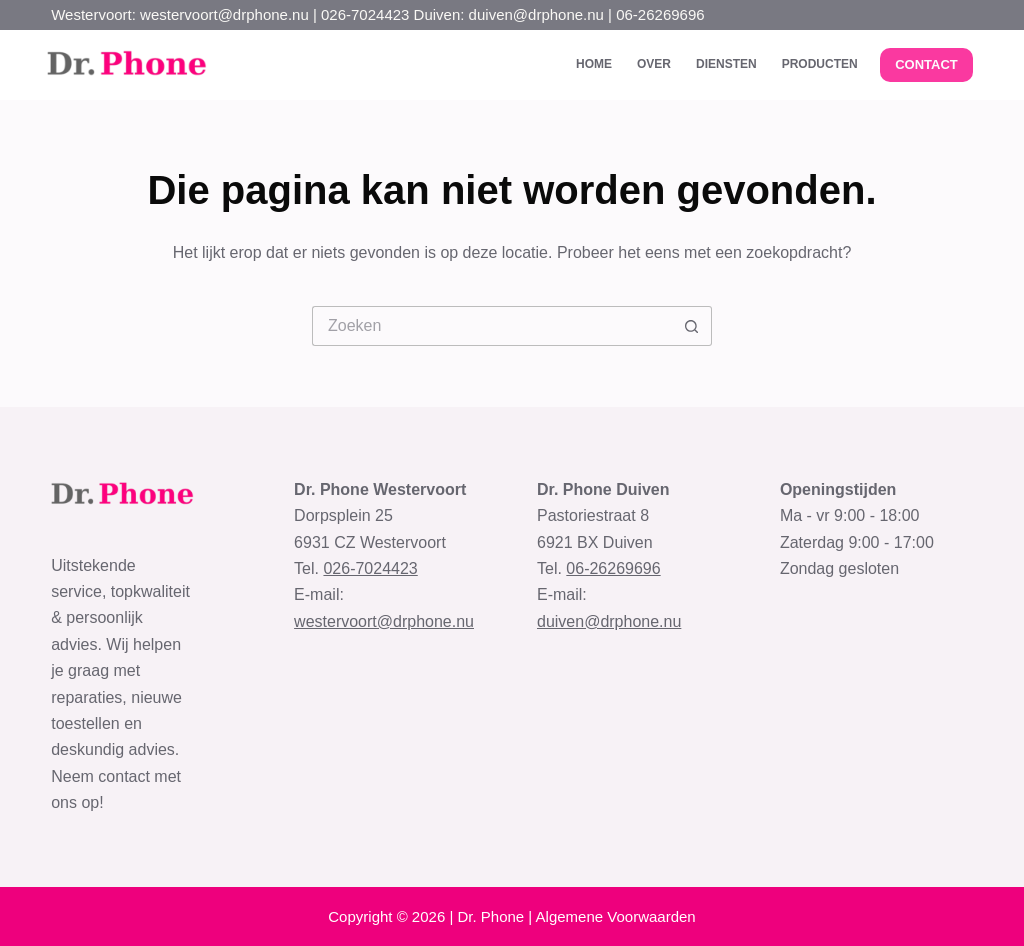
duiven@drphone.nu (609, 621)
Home (594, 64)
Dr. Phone (490, 916)
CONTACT (926, 64)
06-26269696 (613, 568)
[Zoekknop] (692, 326)
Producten (820, 64)
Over (654, 64)
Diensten (726, 64)
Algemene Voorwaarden (616, 916)
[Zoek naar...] (492, 326)
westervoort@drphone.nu (384, 621)
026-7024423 (370, 568)
